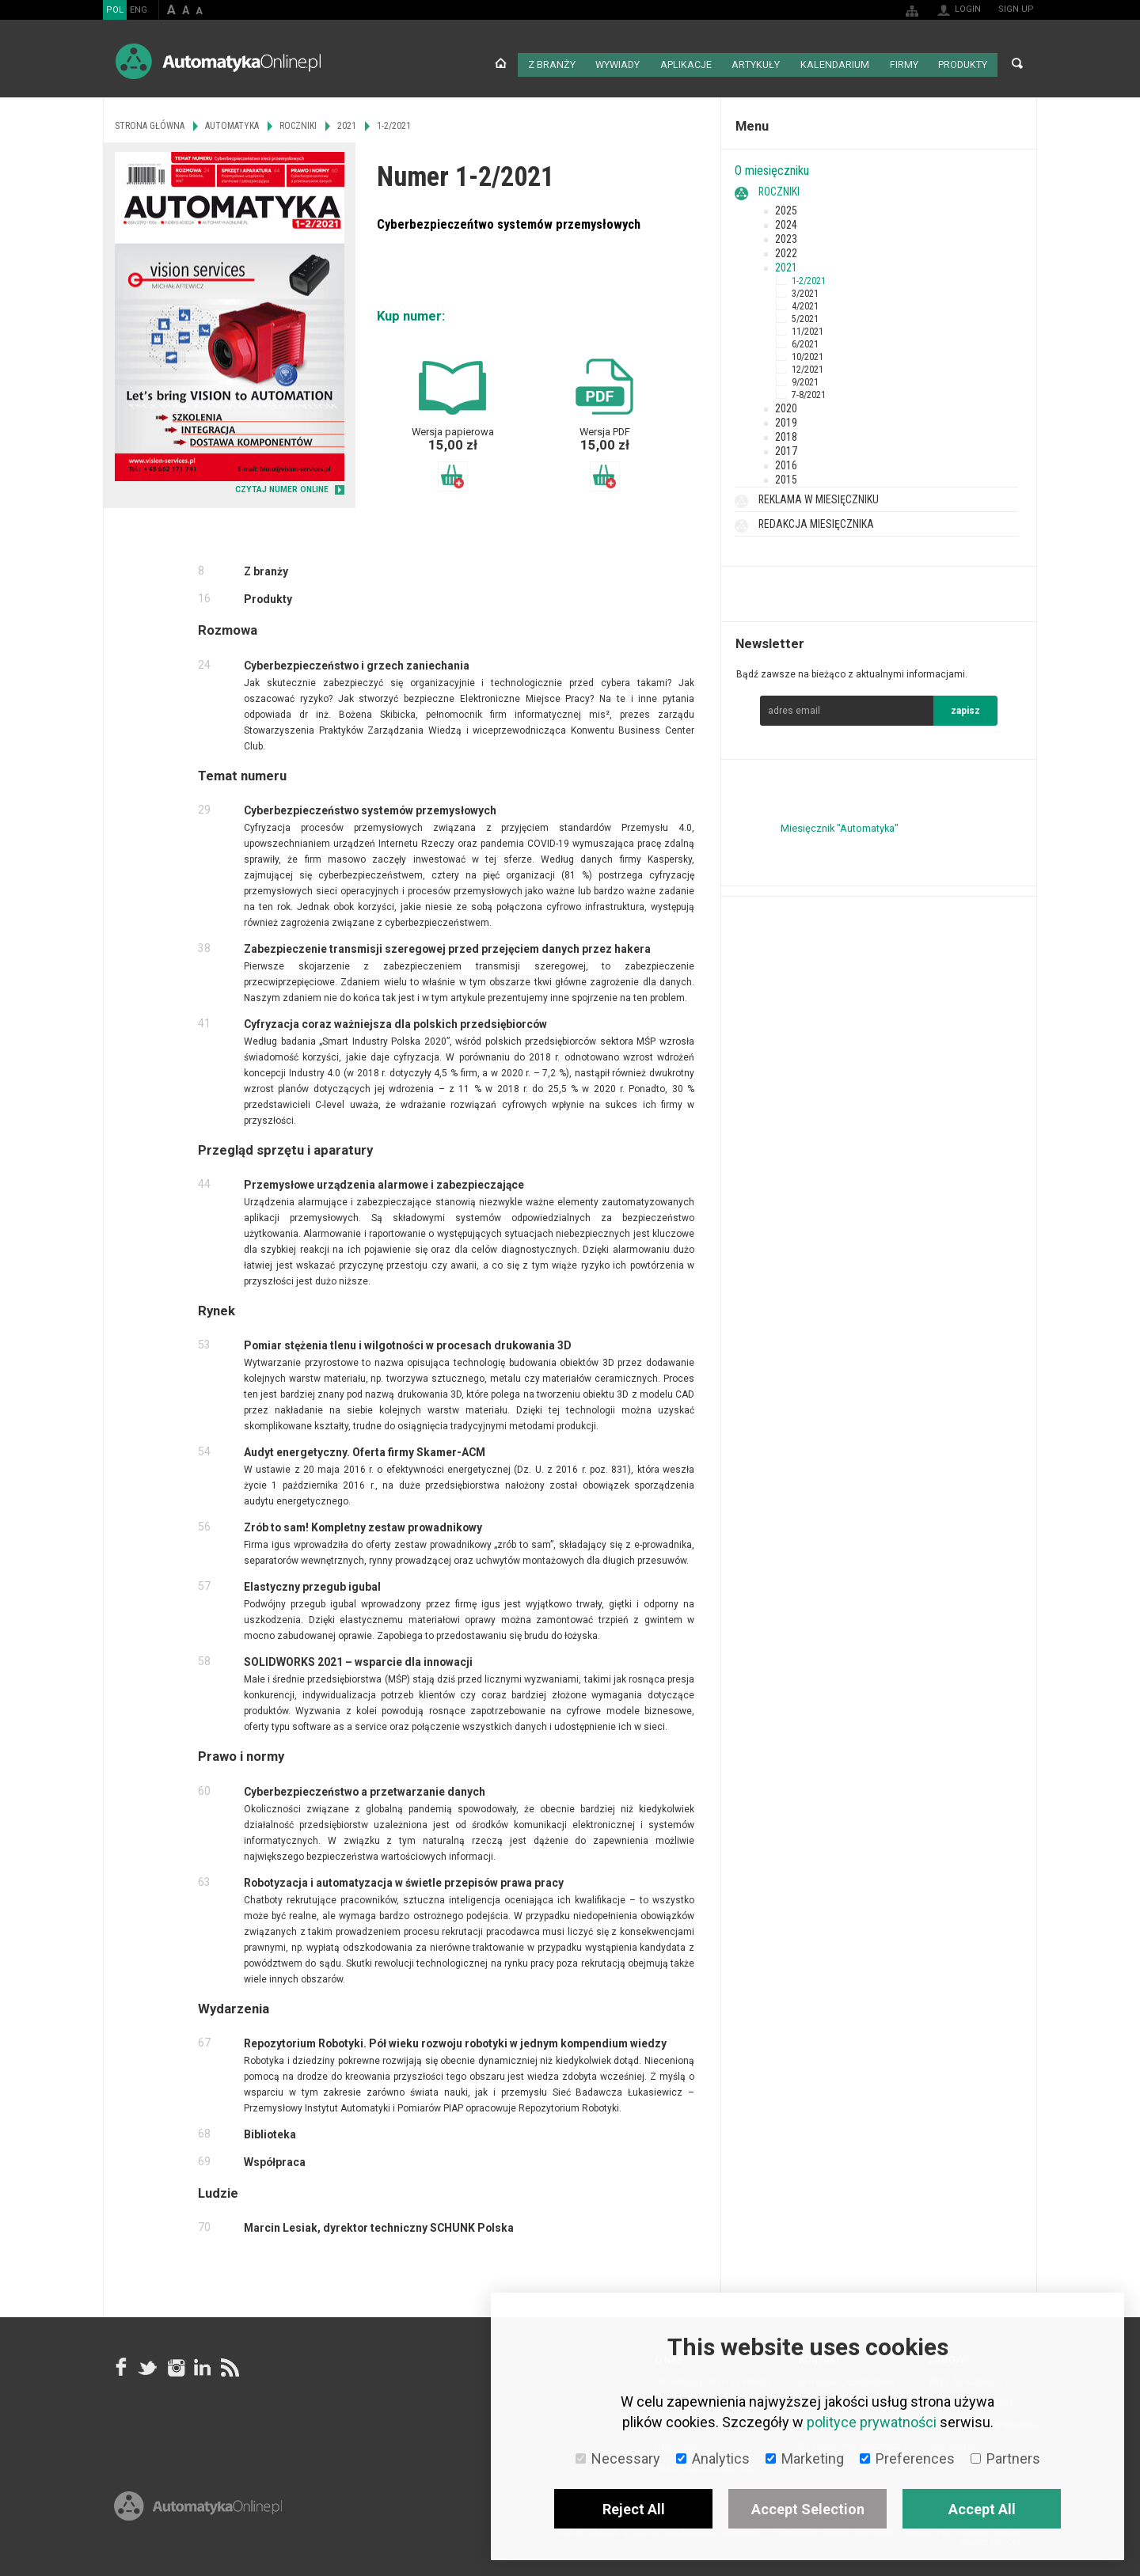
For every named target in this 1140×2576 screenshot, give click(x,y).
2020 (786, 405)
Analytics (713, 2458)
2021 (786, 264)
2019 (786, 419)
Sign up (1016, 9)
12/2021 (807, 366)
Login (968, 9)
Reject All (633, 2509)
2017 (786, 448)
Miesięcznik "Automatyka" (840, 825)
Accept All (982, 2509)
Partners (1005, 2458)
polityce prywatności (872, 2422)
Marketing (805, 2458)
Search (1017, 63)
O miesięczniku (772, 167)
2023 (786, 236)
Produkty (962, 63)
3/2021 (805, 290)
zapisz (965, 707)
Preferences (907, 2458)
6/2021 (805, 341)
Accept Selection (807, 2509)
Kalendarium (835, 63)
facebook (121, 2364)
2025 (786, 207)
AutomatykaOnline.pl (218, 61)
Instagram (175, 2364)
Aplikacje (688, 63)
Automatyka (232, 122)
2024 (786, 221)
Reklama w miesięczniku (818, 496)
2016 (786, 462)
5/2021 (805, 315)
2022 (786, 250)
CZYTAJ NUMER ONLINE (282, 487)
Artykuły (758, 63)
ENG (138, 10)
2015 (786, 476)
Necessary (618, 2458)
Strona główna (503, 63)
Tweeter (148, 2364)
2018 (786, 433)
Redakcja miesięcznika (816, 520)
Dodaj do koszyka (453, 473)
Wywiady (620, 63)
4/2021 (805, 303)
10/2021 (807, 353)
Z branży (553, 63)
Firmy (902, 63)
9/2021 (805, 379)
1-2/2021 (809, 277)
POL (115, 10)
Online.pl (198, 2526)
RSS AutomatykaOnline (229, 2364)
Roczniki (779, 188)
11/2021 (807, 328)
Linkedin (202, 2364)
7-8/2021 (809, 391)
